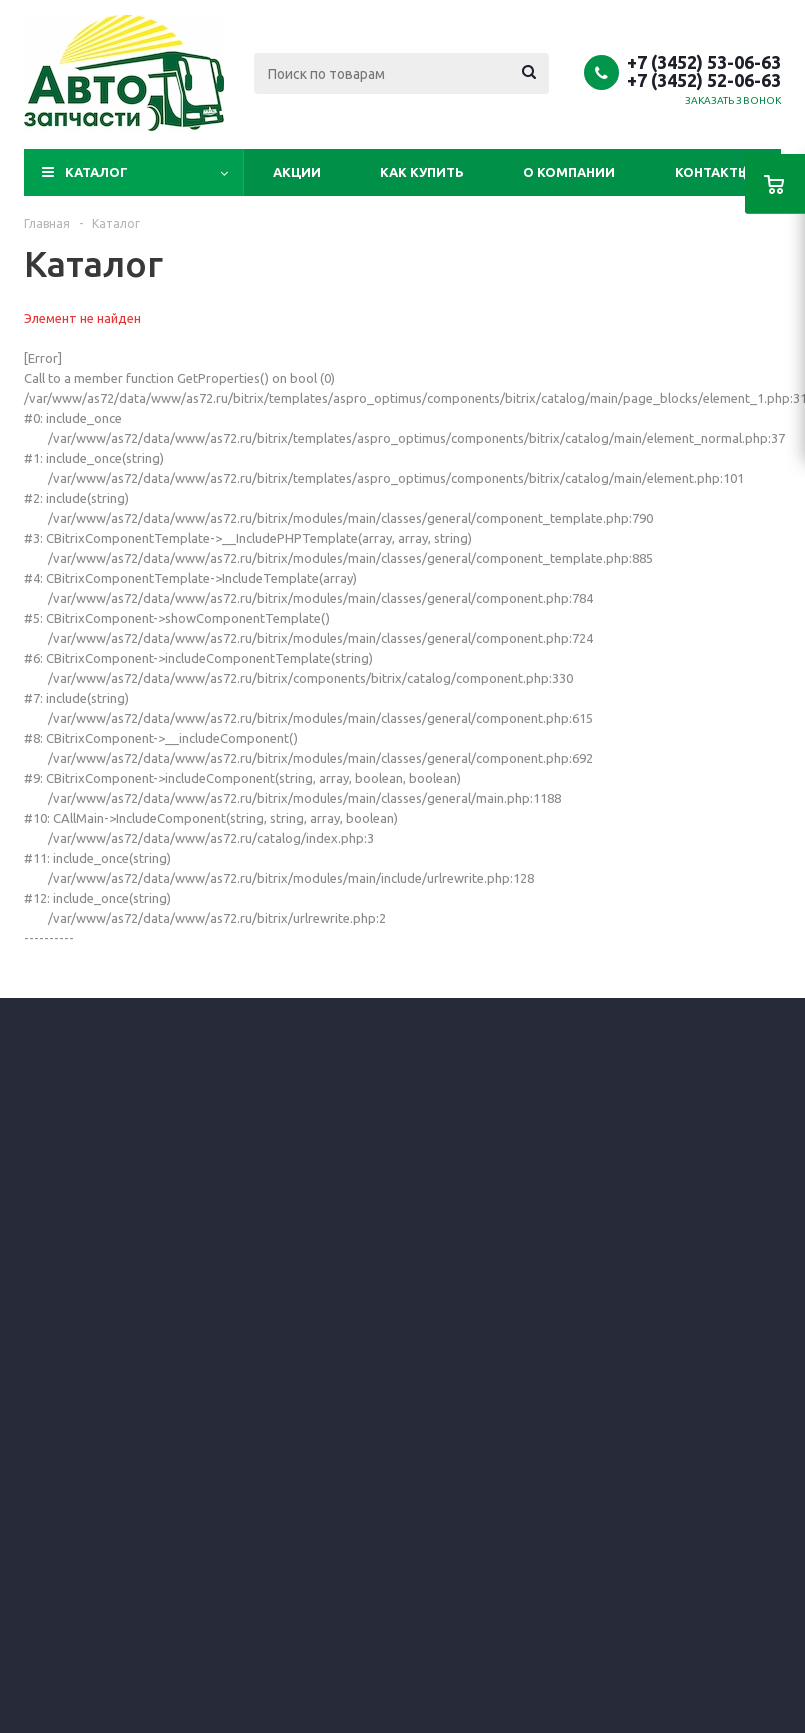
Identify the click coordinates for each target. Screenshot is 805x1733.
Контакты (712, 172)
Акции (297, 172)
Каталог (96, 172)
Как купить (422, 172)
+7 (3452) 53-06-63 (704, 62)
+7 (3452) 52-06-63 (704, 80)
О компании (569, 172)
